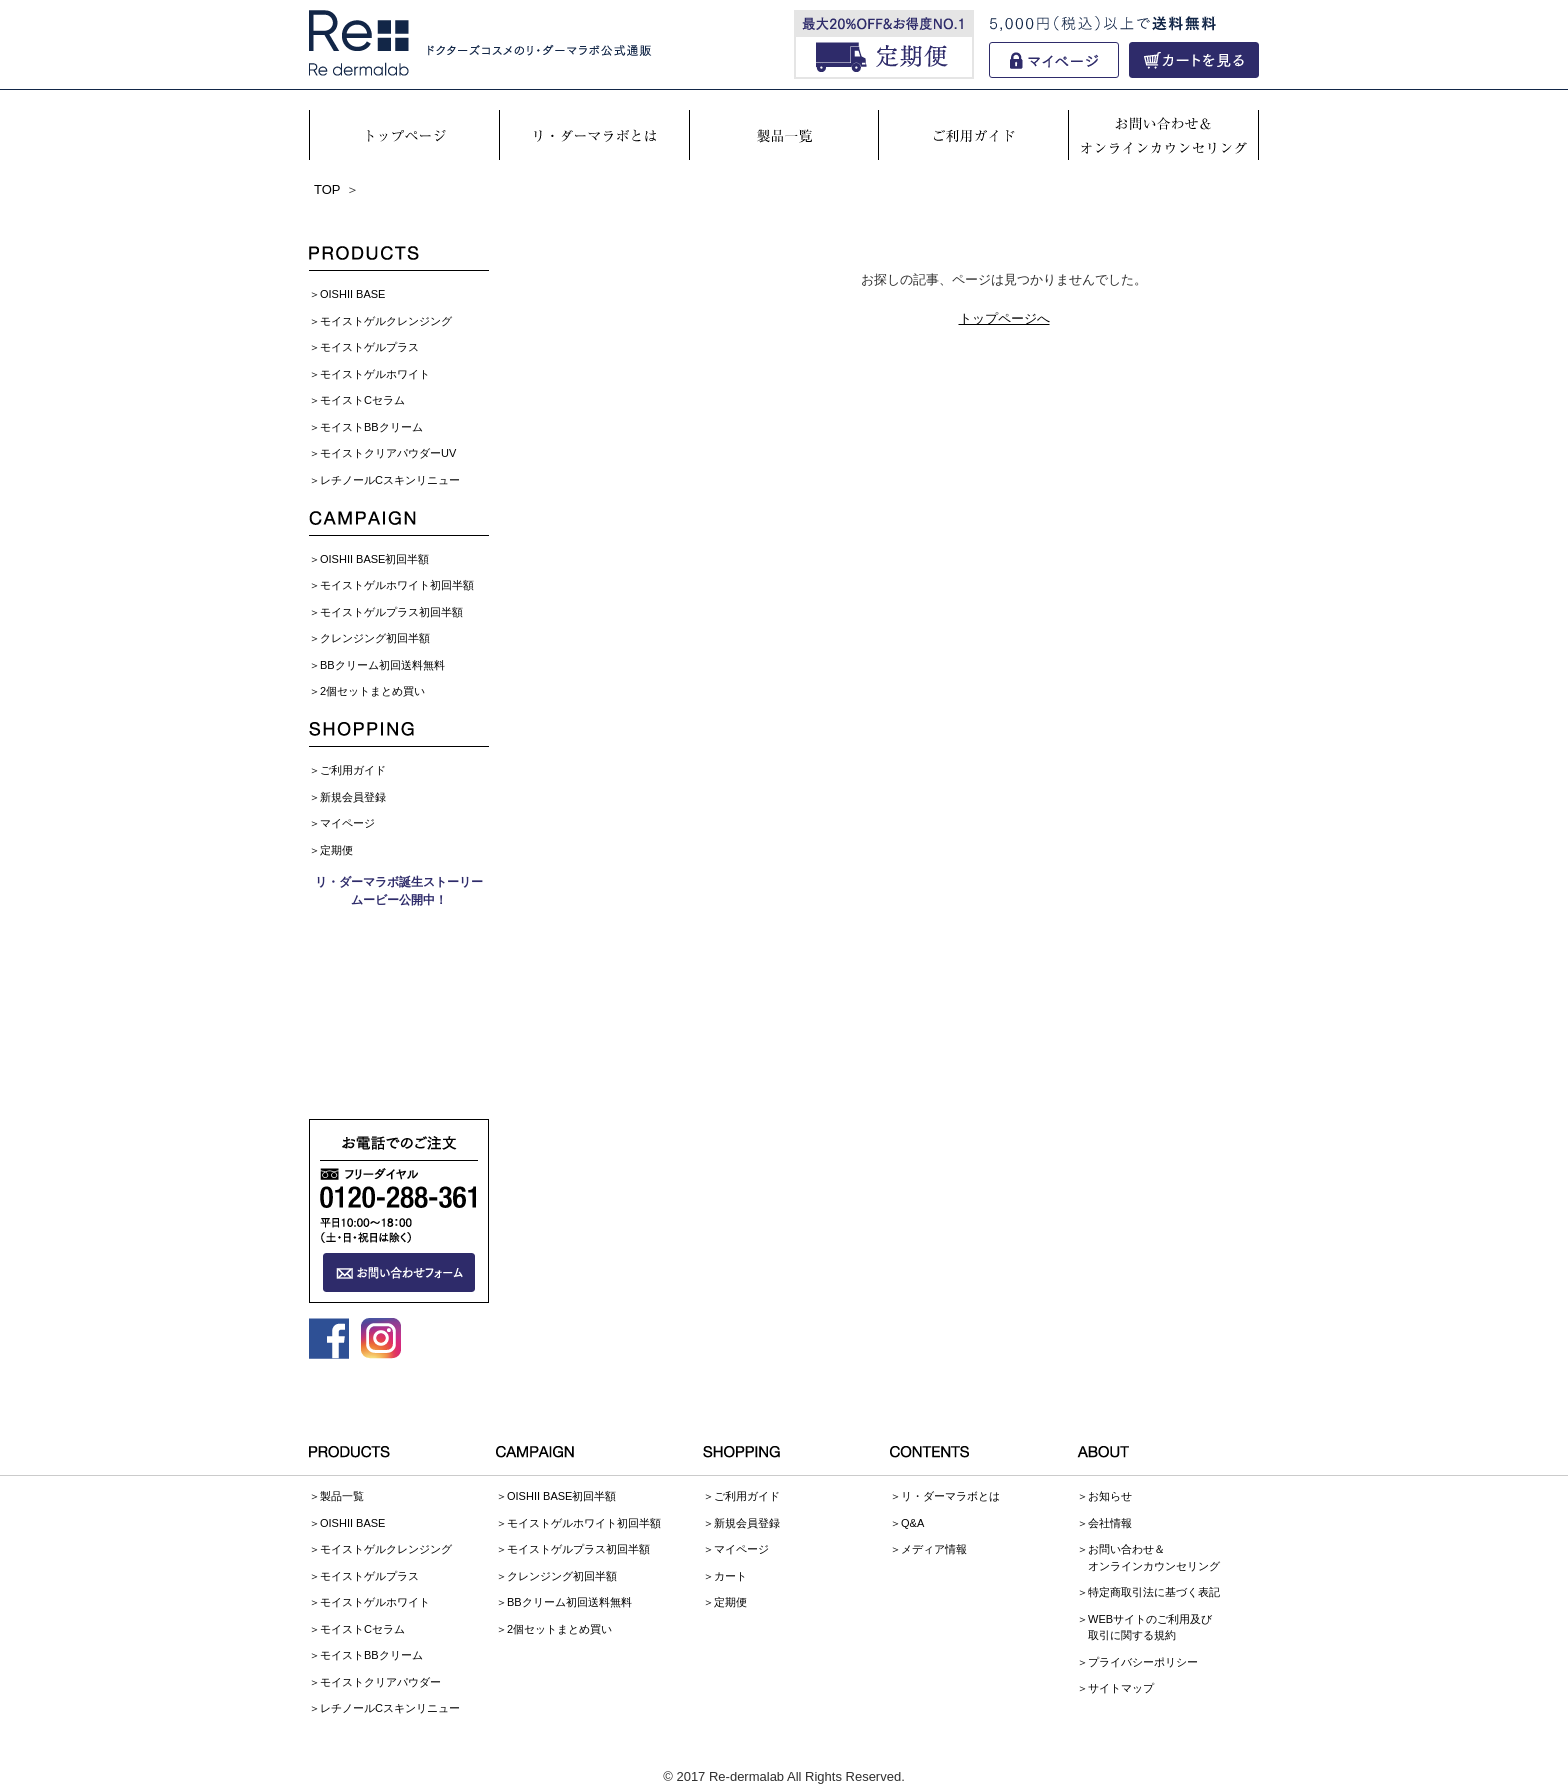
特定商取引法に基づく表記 (1154, 1592)
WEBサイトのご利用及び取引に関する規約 (1150, 1627)
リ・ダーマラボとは (950, 1496)
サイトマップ (1121, 1688)
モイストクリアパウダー (380, 1682)
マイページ (347, 823)
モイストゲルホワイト (375, 374)
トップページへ (1004, 318)
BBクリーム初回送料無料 (382, 665)
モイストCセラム (362, 400)
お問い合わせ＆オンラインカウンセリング (1154, 1557)
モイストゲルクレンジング (386, 321)
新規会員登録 (353, 797)
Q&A (912, 1523)
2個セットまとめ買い (372, 691)
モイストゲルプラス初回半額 (391, 612)
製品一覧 (342, 1496)
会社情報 (1110, 1523)
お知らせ (1110, 1496)
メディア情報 (934, 1549)
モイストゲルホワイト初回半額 (397, 585)
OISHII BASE (352, 294)
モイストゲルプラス (369, 347)
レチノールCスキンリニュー (390, 480)
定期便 (336, 850)
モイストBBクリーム (371, 427)
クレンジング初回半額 (375, 638)
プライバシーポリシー (1143, 1662)
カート (730, 1576)
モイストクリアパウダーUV (388, 453)
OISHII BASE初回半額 (374, 559)
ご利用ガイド (353, 770)
